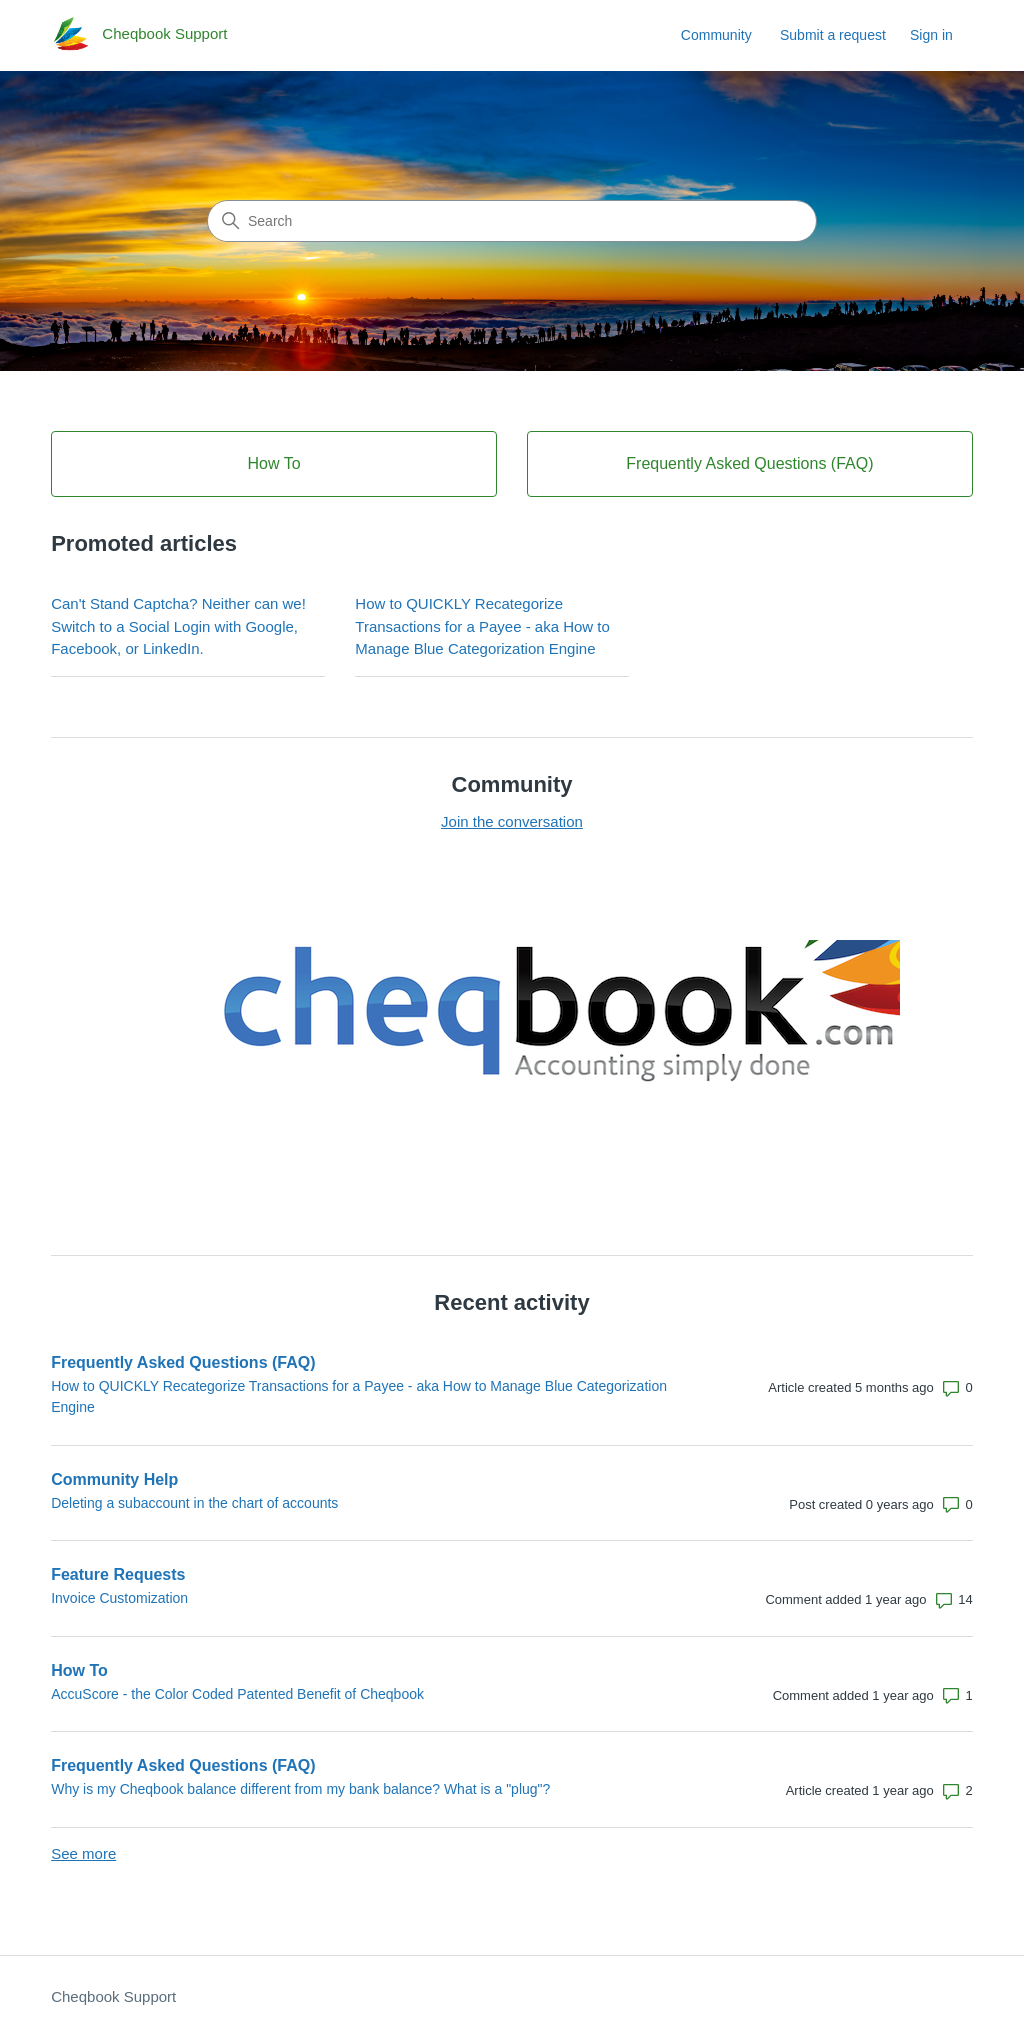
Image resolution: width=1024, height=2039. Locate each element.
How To (79, 1670)
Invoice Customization (119, 1598)
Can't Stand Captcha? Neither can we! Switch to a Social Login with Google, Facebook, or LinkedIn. (178, 626)
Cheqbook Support (113, 1996)
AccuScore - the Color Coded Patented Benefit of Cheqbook (237, 1694)
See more (83, 1853)
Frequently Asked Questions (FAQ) (183, 1362)
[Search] (512, 221)
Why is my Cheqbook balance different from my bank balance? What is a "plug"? (300, 1789)
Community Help (114, 1479)
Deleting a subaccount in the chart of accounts (194, 1503)
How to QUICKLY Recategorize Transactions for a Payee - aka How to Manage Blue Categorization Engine (482, 626)
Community (716, 35)
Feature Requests (118, 1574)
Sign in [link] (931, 35)
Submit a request (833, 35)
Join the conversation (512, 821)
